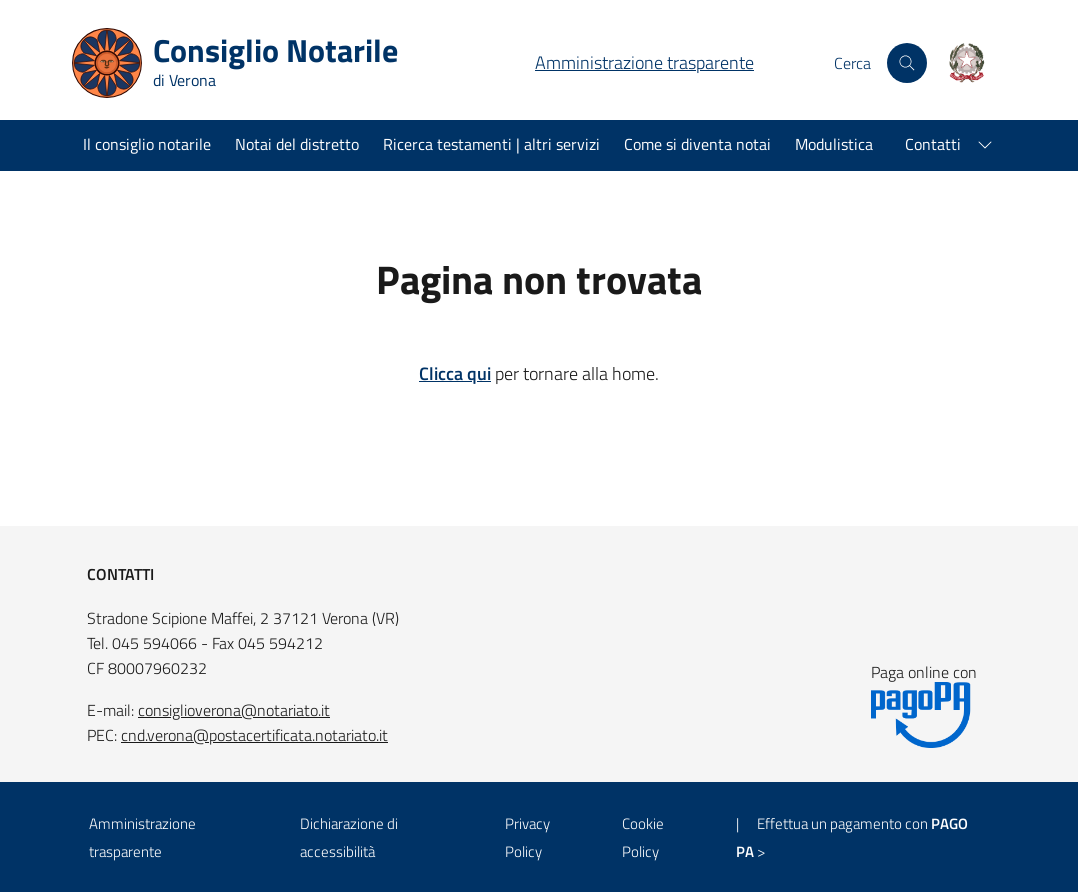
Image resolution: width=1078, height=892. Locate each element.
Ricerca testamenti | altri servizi (491, 144)
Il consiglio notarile (147, 144)
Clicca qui (455, 373)
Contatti (933, 144)
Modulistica (834, 144)
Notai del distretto (297, 144)
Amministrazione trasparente (644, 62)
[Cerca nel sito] (907, 63)
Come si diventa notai (697, 144)
